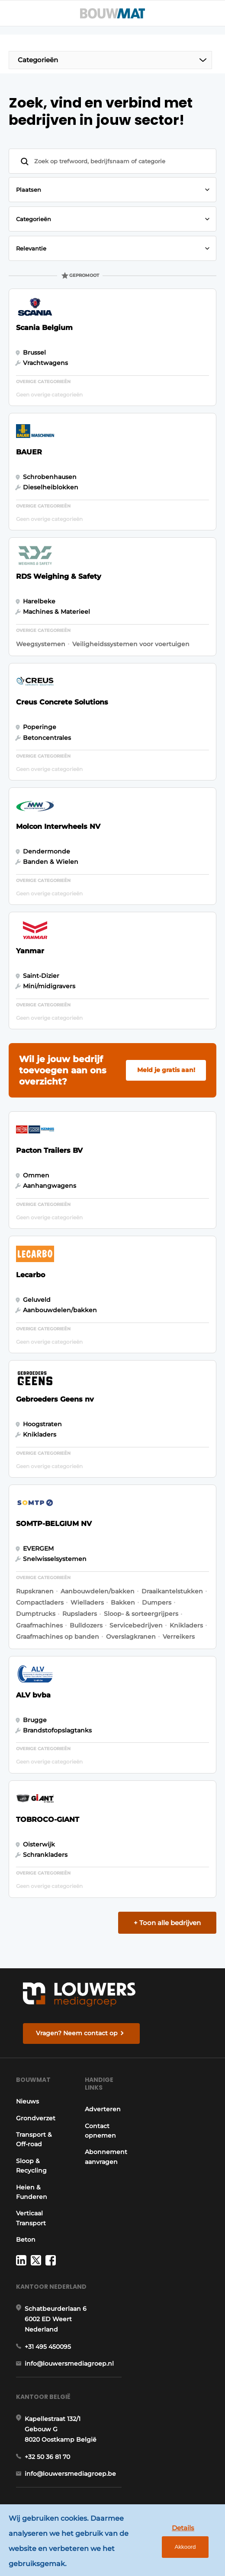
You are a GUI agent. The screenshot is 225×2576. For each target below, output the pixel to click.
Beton (25, 2239)
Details (183, 2528)
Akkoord (185, 2547)
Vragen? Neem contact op (77, 2033)
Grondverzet (35, 2118)
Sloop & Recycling (31, 2165)
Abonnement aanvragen (106, 2156)
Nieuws (27, 2101)
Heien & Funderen (31, 2192)
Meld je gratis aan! (166, 1070)
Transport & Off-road (34, 2139)
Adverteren (103, 2109)
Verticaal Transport (31, 2218)
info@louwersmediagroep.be (70, 2474)
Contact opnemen (100, 2130)
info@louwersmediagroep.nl (69, 2363)
